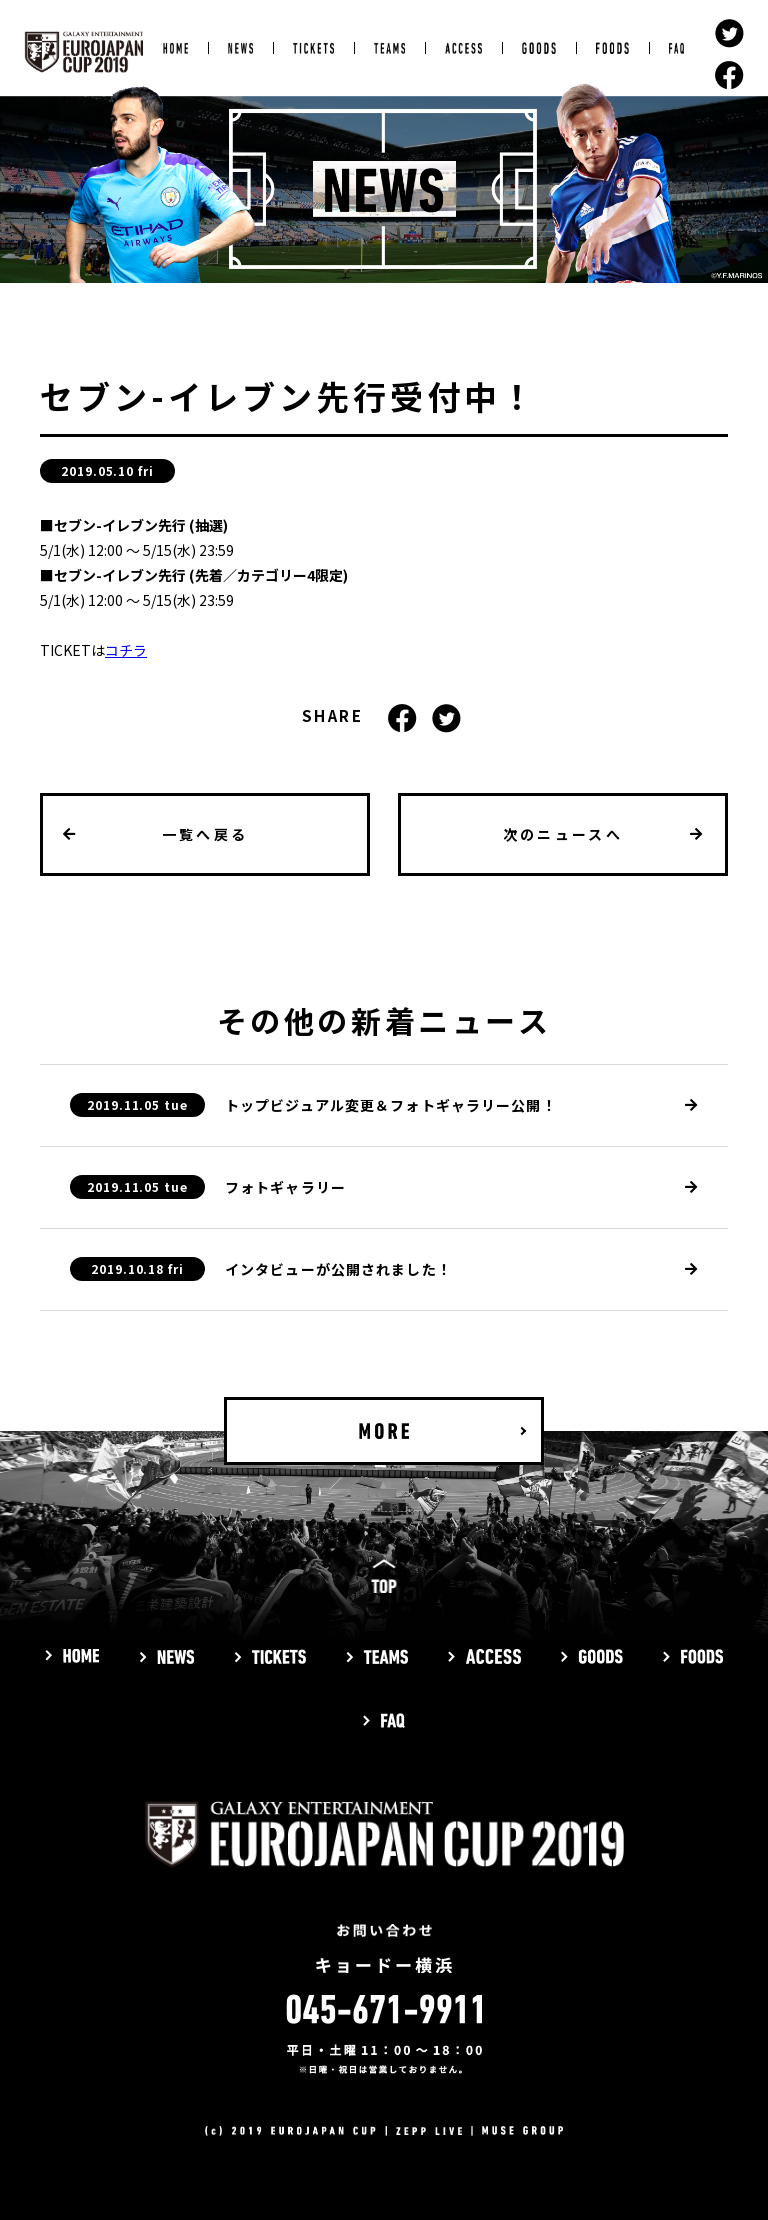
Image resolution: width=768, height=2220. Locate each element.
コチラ (126, 650)
